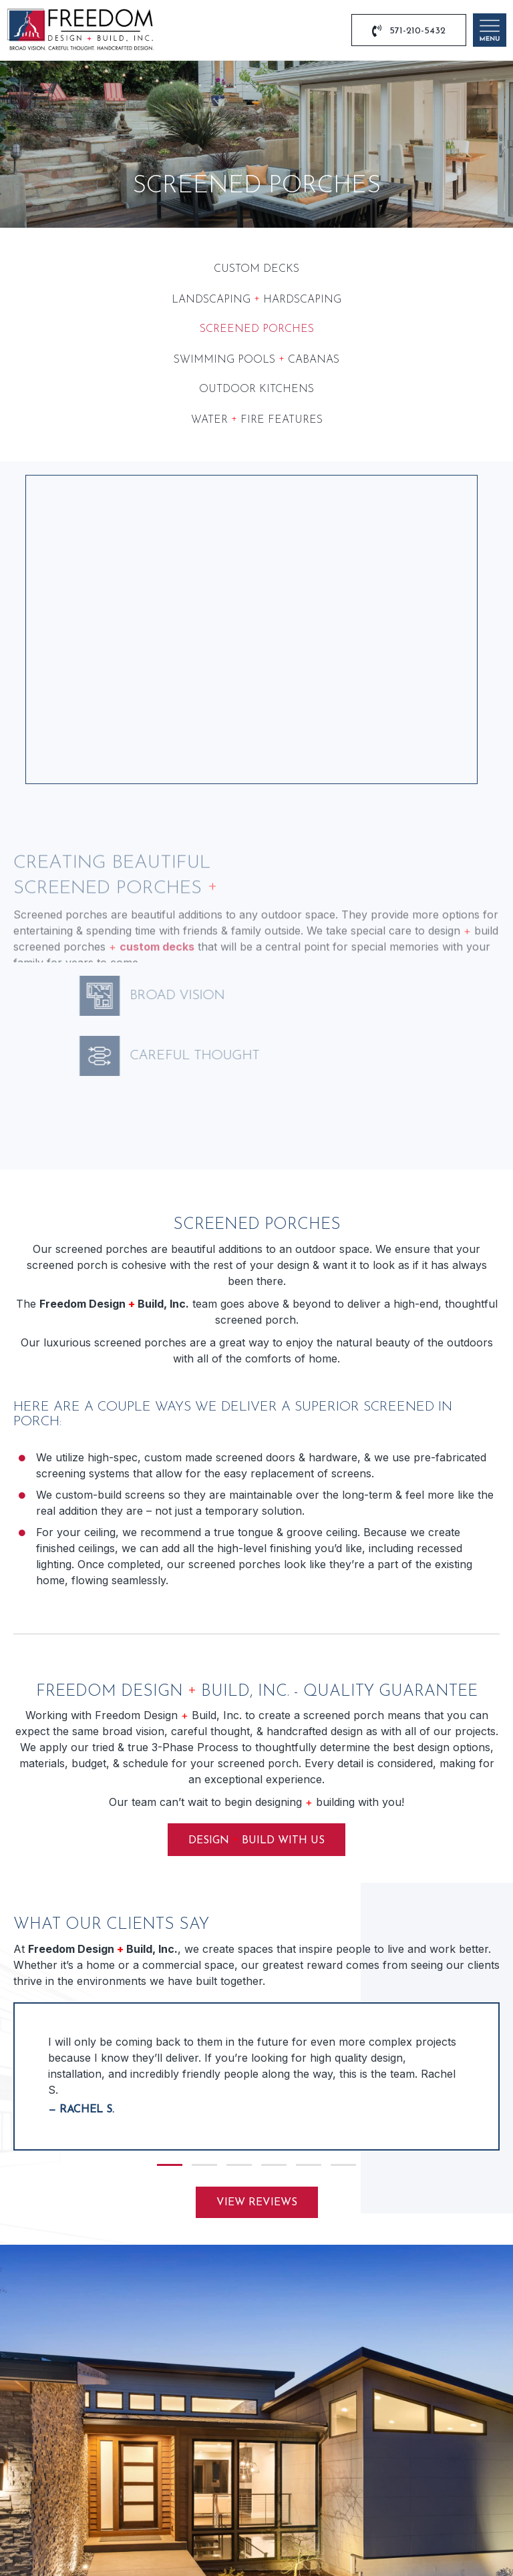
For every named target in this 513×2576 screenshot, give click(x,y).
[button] (169, 1891)
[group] (256, 1802)
